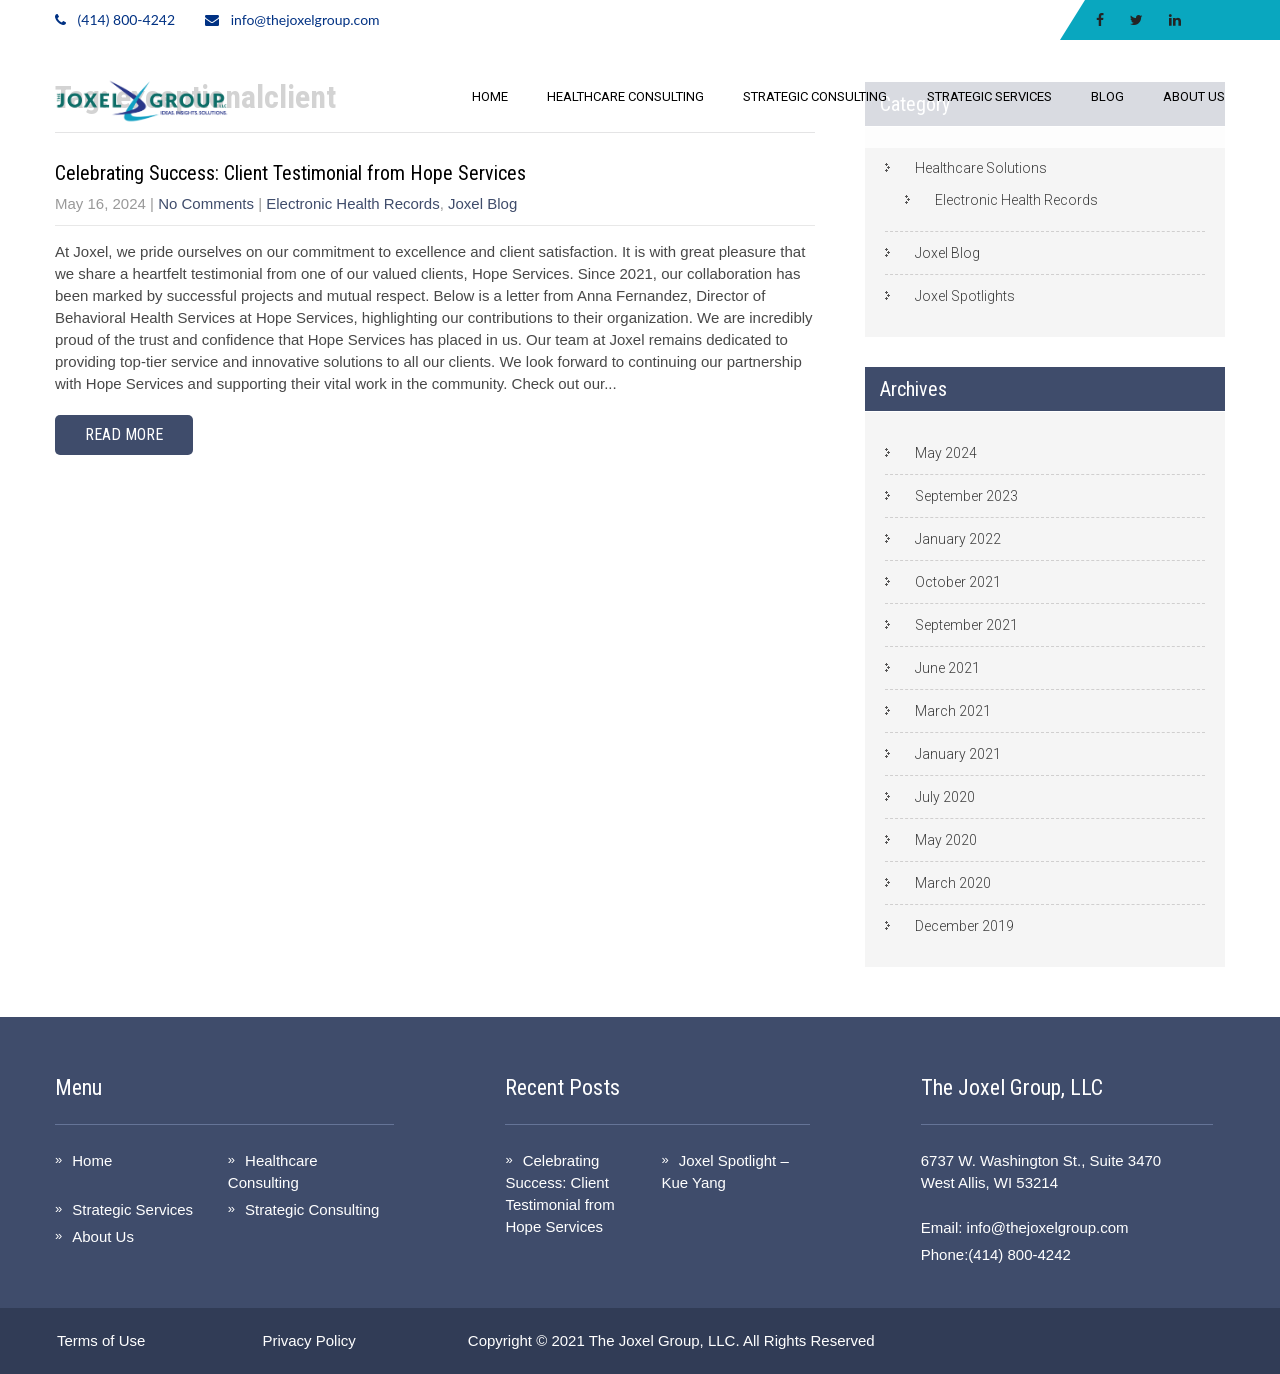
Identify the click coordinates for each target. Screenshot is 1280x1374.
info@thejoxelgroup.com (305, 19)
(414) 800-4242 (126, 19)
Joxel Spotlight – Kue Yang (724, 1171)
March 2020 (953, 883)
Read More (124, 434)
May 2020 (946, 840)
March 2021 (953, 711)
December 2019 (964, 926)
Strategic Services (989, 96)
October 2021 (958, 582)
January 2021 (958, 754)
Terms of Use (101, 1340)
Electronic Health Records (352, 203)
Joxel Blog (482, 203)
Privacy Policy (308, 1340)
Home (490, 96)
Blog (1107, 96)
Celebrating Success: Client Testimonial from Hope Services (290, 173)
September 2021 (966, 625)
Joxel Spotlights (965, 296)
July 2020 (945, 797)
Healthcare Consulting (625, 96)
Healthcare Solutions (981, 168)
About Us (1194, 96)
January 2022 (958, 539)
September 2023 (966, 496)
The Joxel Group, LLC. (664, 1340)
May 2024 (946, 453)
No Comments (206, 203)
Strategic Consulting (815, 96)
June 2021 (947, 668)
